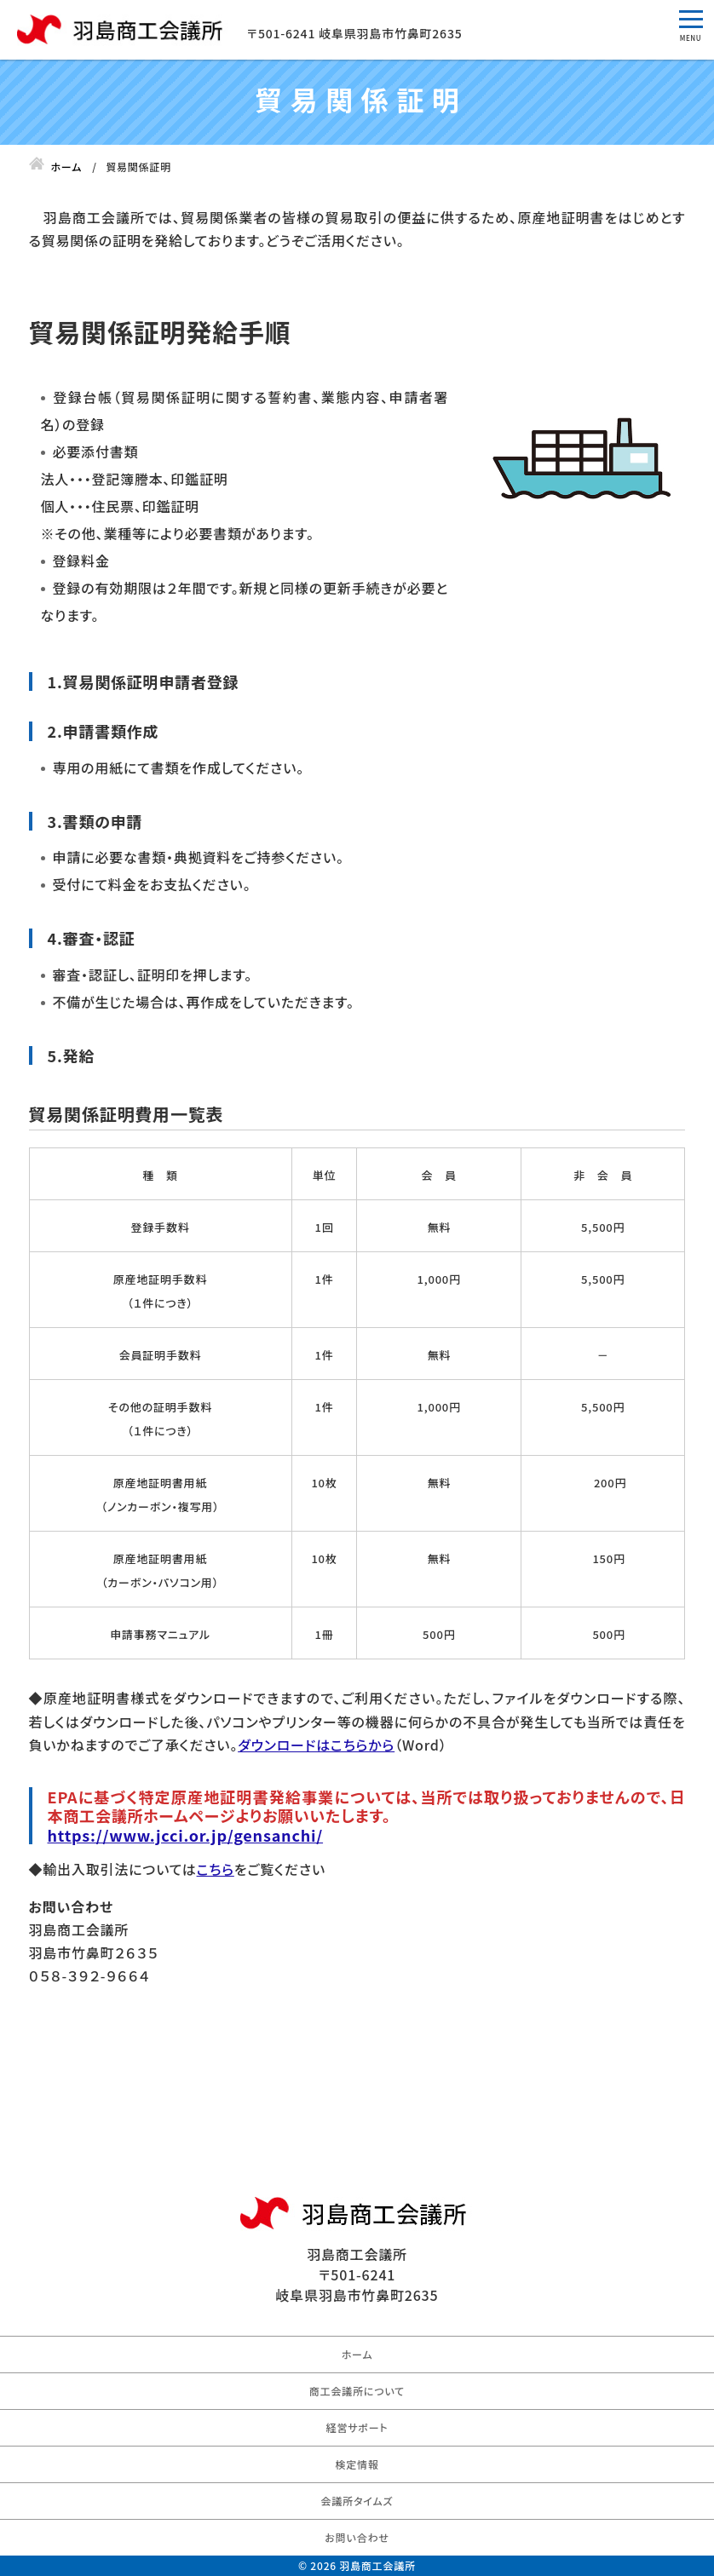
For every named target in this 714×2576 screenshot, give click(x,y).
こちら (215, 1869)
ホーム (357, 2354)
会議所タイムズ (357, 2500)
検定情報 (356, 2464)
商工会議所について (357, 2390)
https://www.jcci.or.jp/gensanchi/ (186, 1835)
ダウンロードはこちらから (316, 1744)
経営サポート (357, 2427)
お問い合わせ (357, 2537)
